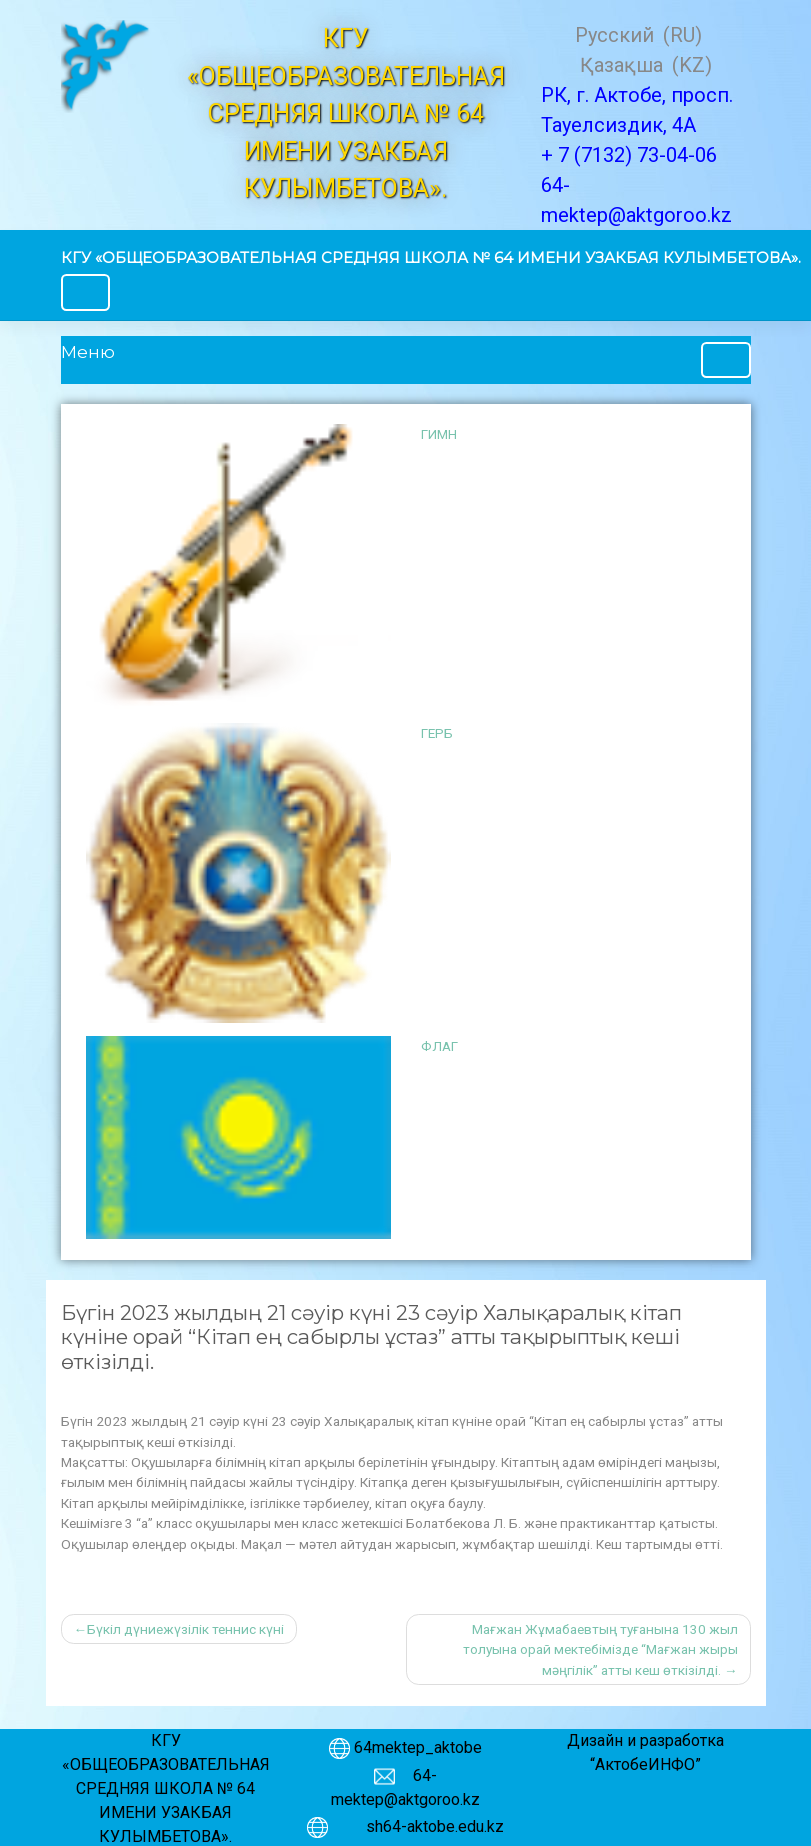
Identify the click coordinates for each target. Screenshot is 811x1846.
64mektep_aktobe (418, 1747)
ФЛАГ (439, 1046)
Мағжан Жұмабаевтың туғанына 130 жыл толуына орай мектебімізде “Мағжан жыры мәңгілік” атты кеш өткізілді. (600, 1649)
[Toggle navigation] (86, 292)
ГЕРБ (437, 733)
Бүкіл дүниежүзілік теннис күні (185, 1629)
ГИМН (439, 434)
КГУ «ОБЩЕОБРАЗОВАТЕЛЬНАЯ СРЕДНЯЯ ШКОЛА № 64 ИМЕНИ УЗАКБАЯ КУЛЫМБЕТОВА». (431, 258)
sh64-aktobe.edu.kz (425, 1826)
